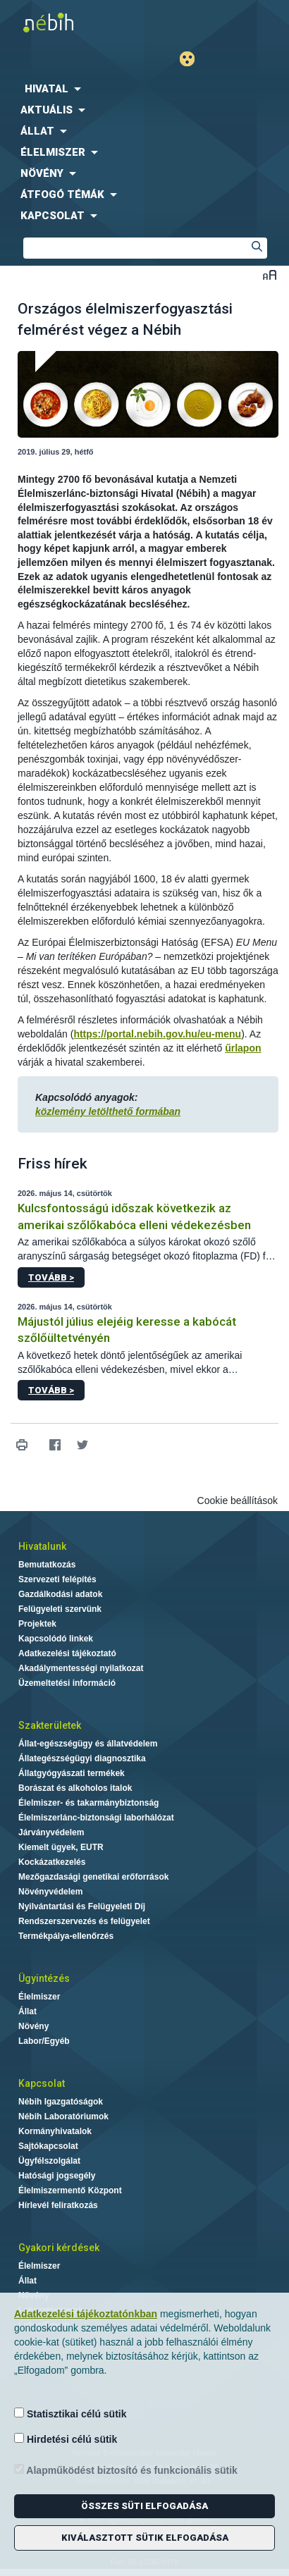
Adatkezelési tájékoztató (67, 1653)
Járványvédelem (51, 1832)
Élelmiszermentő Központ (70, 2190)
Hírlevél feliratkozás (58, 2205)
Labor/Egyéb (44, 2041)
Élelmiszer (39, 1997)
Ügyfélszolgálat (49, 2161)
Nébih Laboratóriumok (63, 2116)
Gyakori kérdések (58, 2247)
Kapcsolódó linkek (55, 1639)
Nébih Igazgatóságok (60, 2102)
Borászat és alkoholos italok (75, 1788)
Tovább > (51, 1277)
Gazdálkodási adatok (60, 1594)
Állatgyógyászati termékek (71, 1773)
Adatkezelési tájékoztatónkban (85, 2313)
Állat (27, 2011)
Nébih (72, 22)
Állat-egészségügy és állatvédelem (87, 1744)
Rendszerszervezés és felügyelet (84, 1921)
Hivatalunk (42, 1546)
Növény (33, 2026)
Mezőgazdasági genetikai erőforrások (93, 1877)
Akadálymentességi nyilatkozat (80, 1668)
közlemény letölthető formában (107, 1111)
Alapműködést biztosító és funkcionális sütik (126, 2470)
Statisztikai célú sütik (70, 2414)
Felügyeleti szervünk (60, 1609)
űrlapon (243, 1048)
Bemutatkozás (46, 1565)
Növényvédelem (50, 1892)
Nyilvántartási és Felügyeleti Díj (81, 1906)
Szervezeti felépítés (57, 1579)
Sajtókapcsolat (48, 2146)
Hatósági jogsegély (56, 2176)
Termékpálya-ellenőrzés (65, 1936)
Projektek (37, 1624)
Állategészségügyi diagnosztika (82, 1758)
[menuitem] (144, 88)
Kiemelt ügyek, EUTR (61, 1847)
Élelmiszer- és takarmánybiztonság (88, 1803)
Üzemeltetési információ (67, 1683)
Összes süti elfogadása (144, 2506)
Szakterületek (49, 1725)
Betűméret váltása (269, 274)
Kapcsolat (41, 2083)
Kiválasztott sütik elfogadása (144, 2537)
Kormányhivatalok (55, 2131)
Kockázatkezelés (51, 1862)
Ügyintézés (44, 1978)
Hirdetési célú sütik (65, 2439)
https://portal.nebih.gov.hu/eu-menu (157, 1034)
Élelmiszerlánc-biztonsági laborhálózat (96, 1818)
